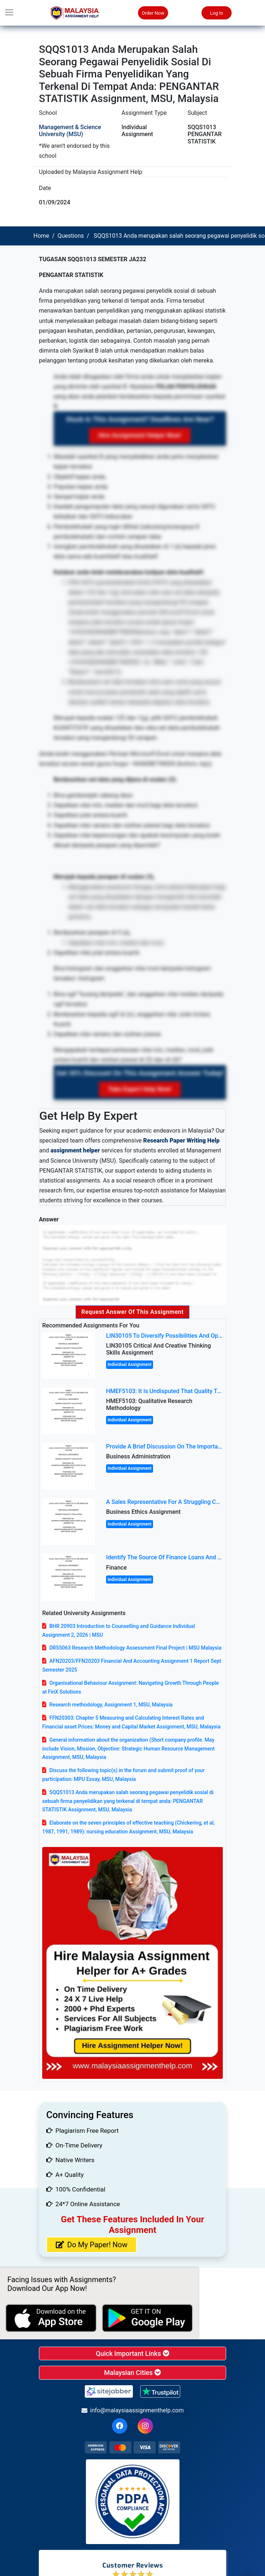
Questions (71, 235)
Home (41, 235)
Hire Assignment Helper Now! (139, 435)
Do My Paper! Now (91, 2244)
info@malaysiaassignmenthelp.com (132, 2410)
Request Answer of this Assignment (132, 1311)
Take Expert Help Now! (139, 1089)
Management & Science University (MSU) (70, 131)
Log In (216, 13)
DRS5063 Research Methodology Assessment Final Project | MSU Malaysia (135, 1648)
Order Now (153, 13)
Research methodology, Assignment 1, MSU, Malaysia (111, 1705)
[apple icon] (51, 2318)
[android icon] (147, 2318)
